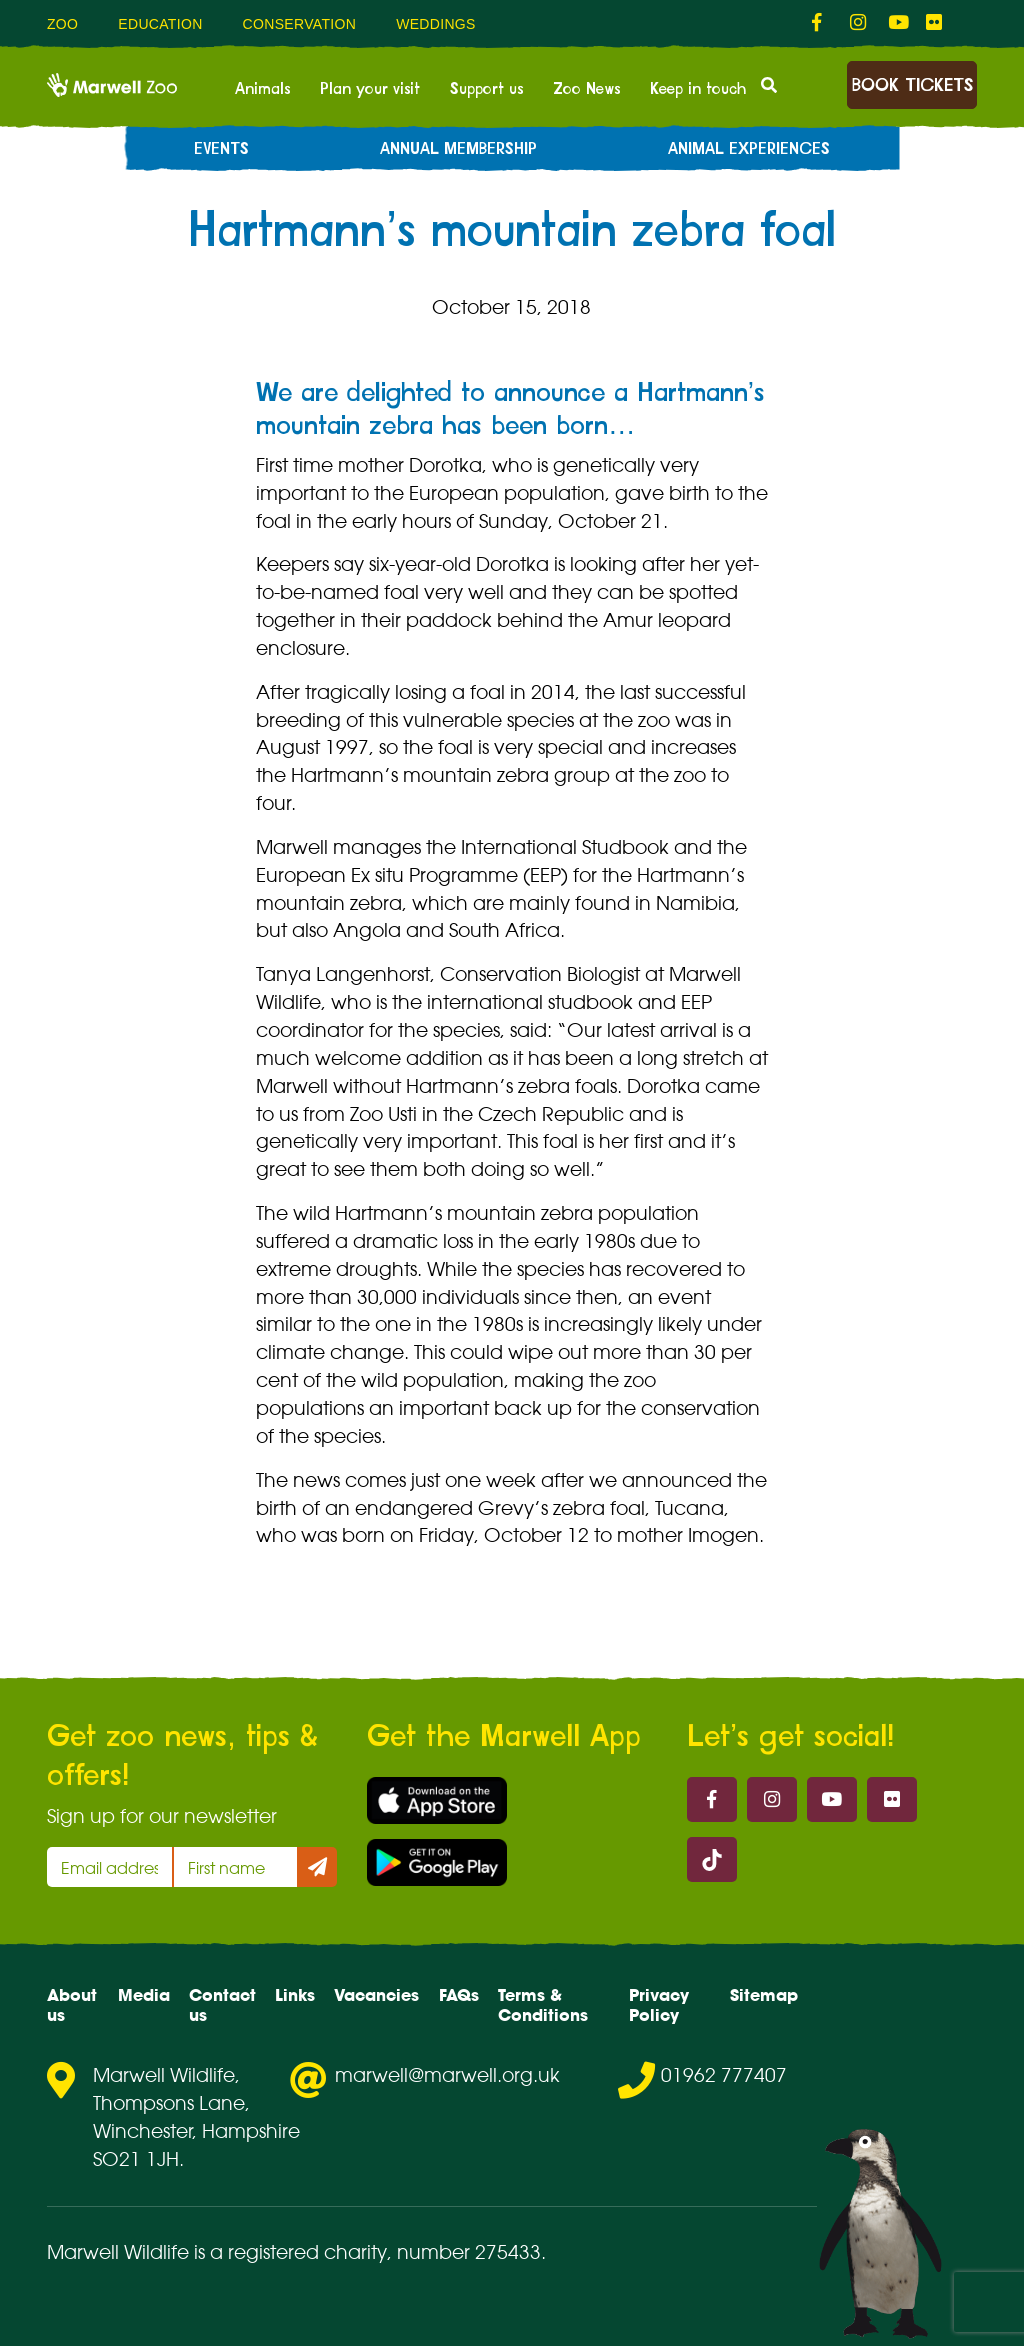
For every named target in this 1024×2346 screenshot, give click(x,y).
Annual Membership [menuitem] (458, 149)
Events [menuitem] (221, 149)
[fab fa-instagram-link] (859, 23)
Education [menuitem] (160, 24)
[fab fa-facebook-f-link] (821, 23)
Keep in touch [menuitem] (698, 89)
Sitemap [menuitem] (764, 1995)
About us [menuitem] (72, 2005)
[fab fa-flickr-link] (935, 23)
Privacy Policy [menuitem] (659, 2005)
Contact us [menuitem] (222, 2005)
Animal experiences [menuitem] (749, 149)
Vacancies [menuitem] (376, 1995)
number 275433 (469, 2252)
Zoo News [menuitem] (586, 89)
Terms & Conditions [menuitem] (543, 2005)
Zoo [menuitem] (62, 24)
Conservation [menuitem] (300, 24)
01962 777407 (724, 2075)
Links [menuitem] (295, 1995)
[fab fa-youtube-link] (897, 23)
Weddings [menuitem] (436, 24)
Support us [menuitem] (486, 89)
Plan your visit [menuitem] (370, 89)
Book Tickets (912, 86)
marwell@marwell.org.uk (447, 2075)
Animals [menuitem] (262, 89)
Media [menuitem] (144, 1995)
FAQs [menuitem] (459, 1995)
